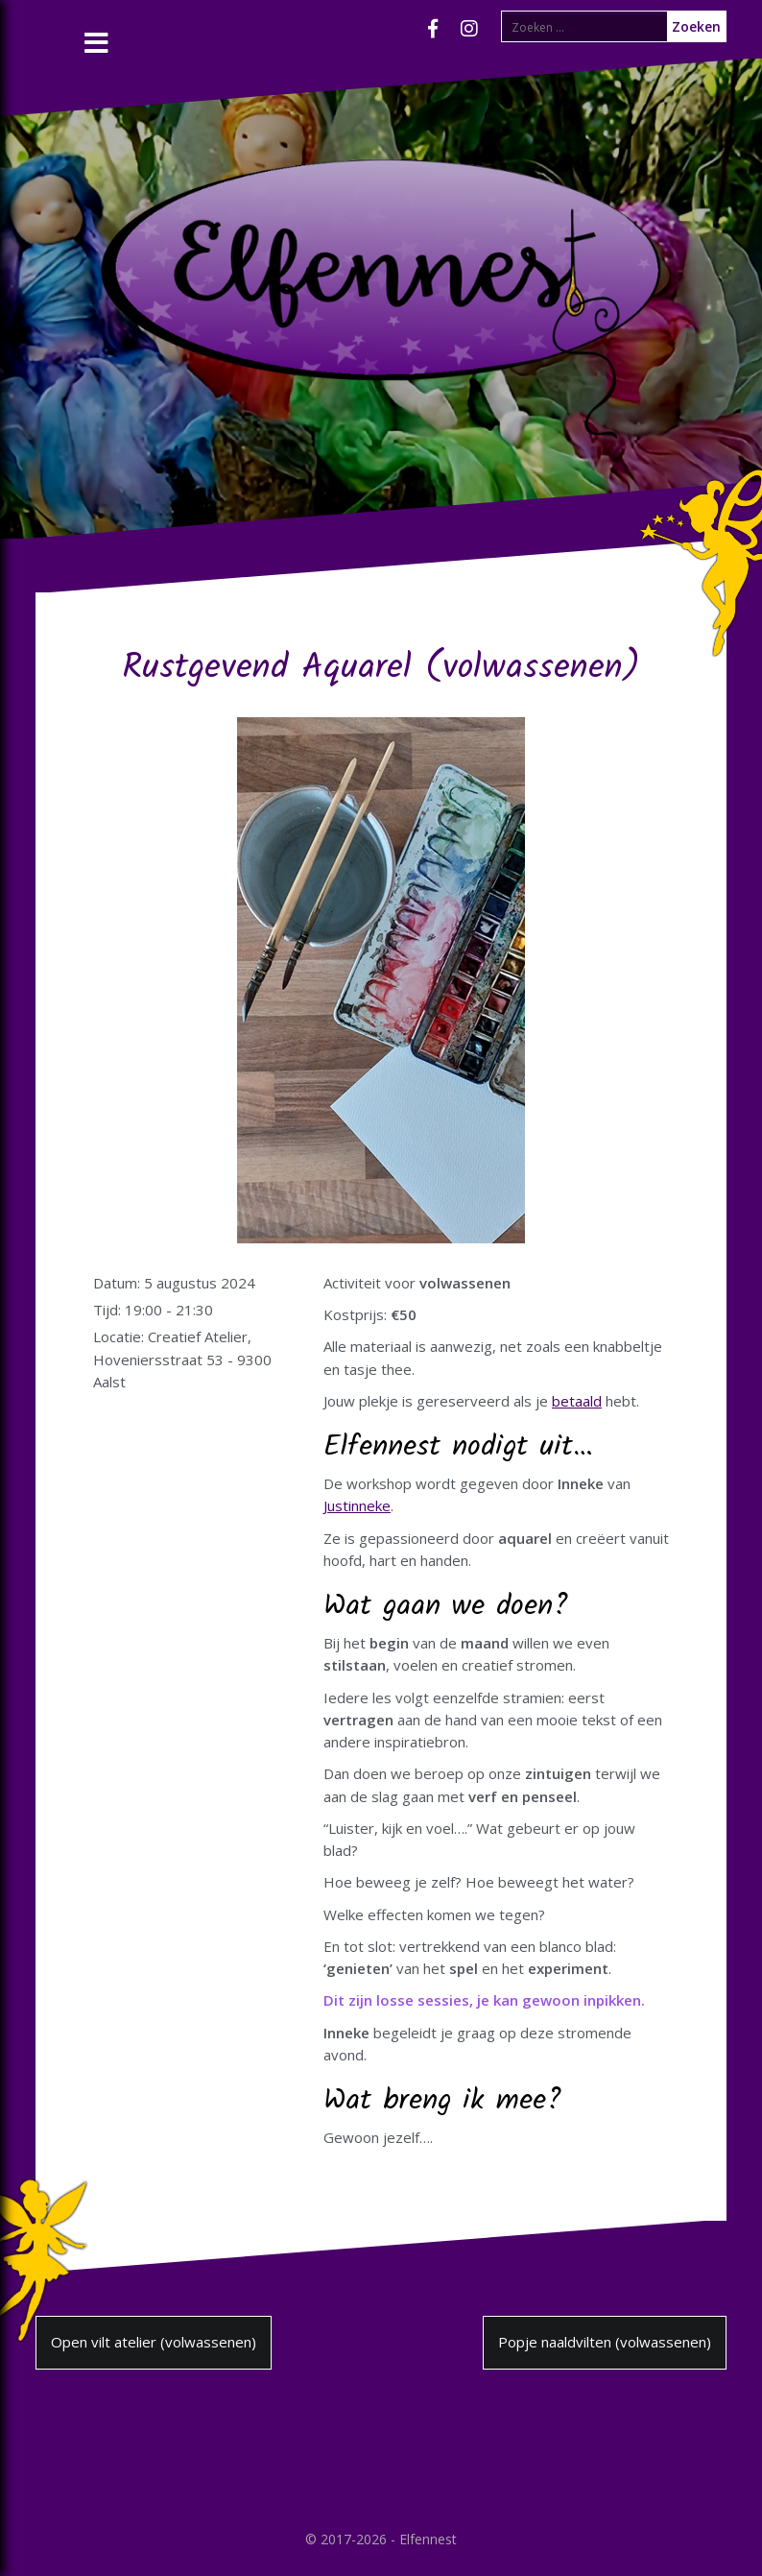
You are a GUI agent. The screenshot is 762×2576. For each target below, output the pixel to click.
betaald (577, 1400)
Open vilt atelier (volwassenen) (153, 2341)
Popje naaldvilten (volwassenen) (604, 2341)
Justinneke (357, 1505)
